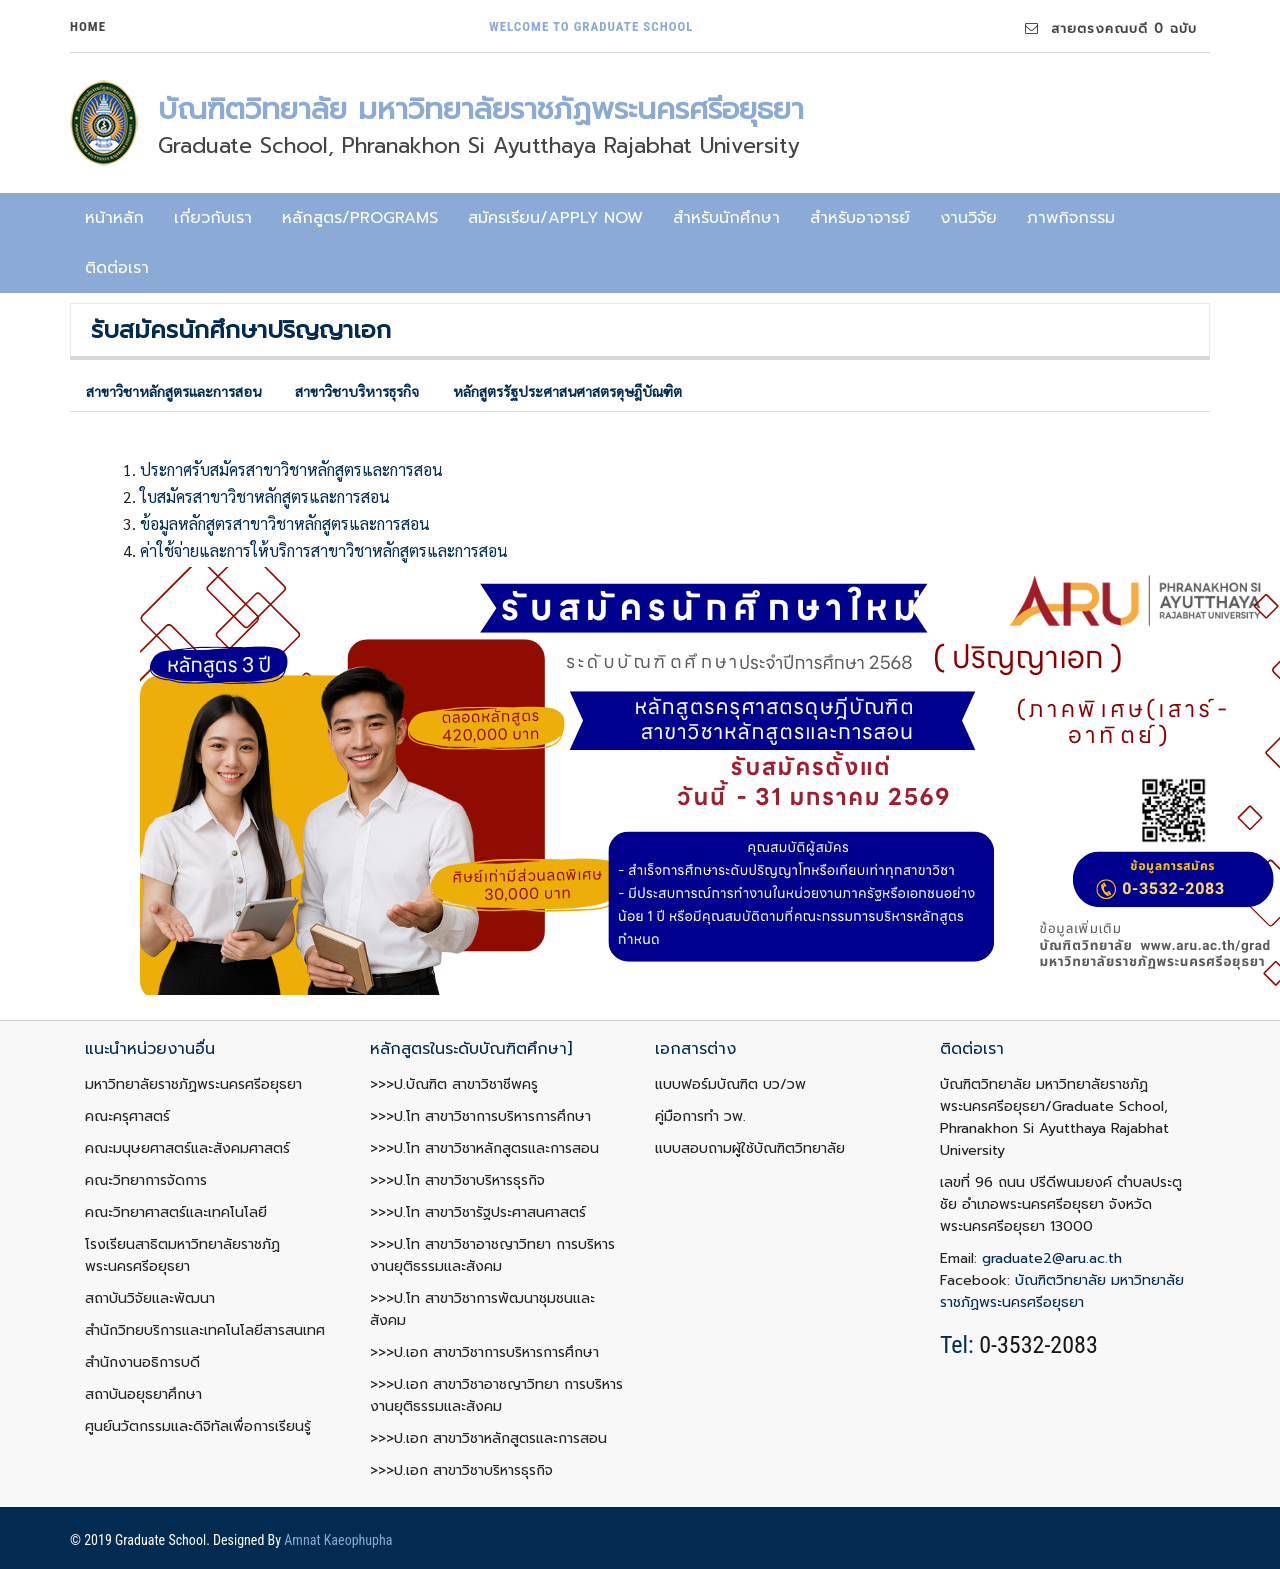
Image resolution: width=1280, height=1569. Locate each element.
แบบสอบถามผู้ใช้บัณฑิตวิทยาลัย (750, 1148)
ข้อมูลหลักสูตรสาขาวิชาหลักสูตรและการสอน (285, 523)
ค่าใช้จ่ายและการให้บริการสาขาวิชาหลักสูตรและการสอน (324, 550)
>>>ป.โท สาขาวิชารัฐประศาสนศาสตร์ (478, 1212)
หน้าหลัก (114, 218)
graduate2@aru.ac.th (1052, 1258)
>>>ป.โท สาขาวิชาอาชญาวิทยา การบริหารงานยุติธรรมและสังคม (492, 1255)
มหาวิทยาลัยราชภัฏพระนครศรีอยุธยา (193, 1084)
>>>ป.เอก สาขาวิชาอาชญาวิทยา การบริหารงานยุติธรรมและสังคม (496, 1395)
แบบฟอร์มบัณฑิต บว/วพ (730, 1084)
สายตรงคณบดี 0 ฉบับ (1111, 28)
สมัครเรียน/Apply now (555, 218)
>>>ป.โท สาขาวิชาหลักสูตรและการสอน (484, 1148)
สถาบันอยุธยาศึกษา (143, 1394)
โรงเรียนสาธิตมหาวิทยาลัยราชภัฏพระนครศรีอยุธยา (182, 1255)
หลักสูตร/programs (360, 218)
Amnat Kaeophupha (338, 1540)
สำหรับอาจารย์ (860, 218)
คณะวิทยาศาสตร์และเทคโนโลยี (176, 1212)
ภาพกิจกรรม (1071, 218)
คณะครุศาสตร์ (127, 1116)
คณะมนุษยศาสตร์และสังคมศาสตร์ (187, 1148)
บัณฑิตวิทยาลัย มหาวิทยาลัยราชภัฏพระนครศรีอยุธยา (1062, 1291)
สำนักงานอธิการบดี (142, 1362)
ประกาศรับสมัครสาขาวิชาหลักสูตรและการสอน (291, 469)
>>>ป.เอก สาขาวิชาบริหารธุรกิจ (461, 1470)
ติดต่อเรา (117, 268)
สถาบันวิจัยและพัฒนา (150, 1298)
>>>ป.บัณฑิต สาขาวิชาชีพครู (454, 1084)
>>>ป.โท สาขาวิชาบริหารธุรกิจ (457, 1180)
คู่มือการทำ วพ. (700, 1116)
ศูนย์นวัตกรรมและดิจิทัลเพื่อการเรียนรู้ (198, 1426)
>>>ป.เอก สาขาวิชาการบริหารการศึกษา (484, 1352)
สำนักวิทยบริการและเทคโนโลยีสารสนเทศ (205, 1330)
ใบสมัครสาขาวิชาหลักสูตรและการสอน (265, 496)
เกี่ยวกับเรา (213, 218)
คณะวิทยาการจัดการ (146, 1180)
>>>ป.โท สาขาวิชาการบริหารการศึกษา (480, 1116)
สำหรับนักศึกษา (726, 218)
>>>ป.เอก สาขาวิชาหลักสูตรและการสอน (488, 1438)
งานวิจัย (968, 218)
